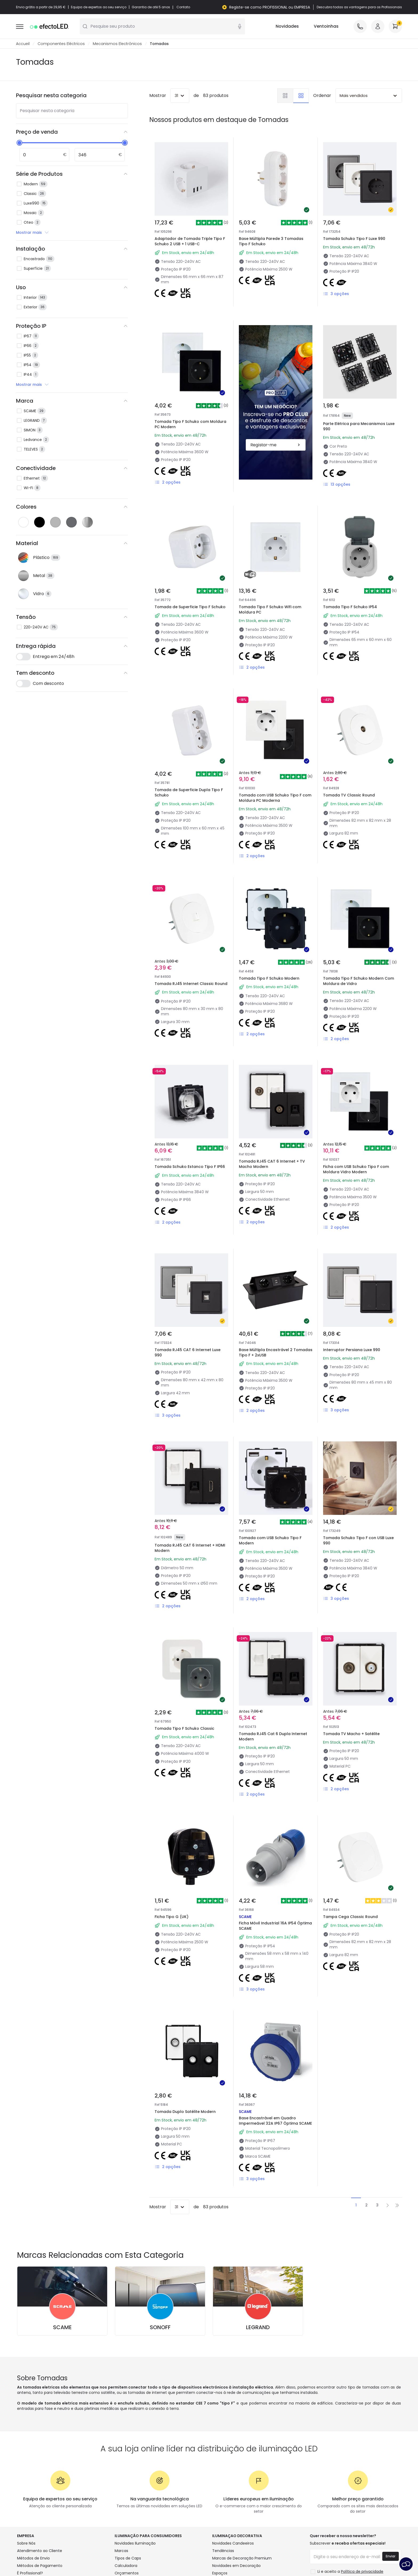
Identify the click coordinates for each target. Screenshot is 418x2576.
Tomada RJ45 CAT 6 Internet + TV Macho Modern (272, 1164)
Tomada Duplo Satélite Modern (185, 2111)
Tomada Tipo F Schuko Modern (269, 978)
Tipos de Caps (128, 2558)
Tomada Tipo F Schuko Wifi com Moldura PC (270, 609)
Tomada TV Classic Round (349, 795)
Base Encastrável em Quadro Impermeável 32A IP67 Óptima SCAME (275, 2120)
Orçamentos (127, 2573)
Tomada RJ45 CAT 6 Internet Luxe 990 (187, 1352)
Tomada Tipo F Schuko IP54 (350, 607)
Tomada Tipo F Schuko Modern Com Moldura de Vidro (358, 981)
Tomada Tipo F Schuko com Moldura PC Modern (190, 424)
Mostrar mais (32, 232)
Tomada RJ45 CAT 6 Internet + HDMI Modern (190, 1548)
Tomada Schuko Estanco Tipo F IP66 (190, 1166)
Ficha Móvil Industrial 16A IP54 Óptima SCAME (275, 1925)
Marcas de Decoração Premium (242, 2558)
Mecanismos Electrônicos (117, 43)
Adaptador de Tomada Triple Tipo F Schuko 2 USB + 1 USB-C (190, 241)
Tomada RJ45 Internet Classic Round (191, 983)
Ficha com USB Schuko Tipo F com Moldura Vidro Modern (356, 1169)
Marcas (121, 2550)
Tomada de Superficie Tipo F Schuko (190, 607)
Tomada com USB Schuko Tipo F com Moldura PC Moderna (275, 797)
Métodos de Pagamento (39, 2565)
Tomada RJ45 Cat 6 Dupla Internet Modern (273, 1736)
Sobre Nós (26, 2543)
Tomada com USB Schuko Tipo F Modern (270, 1540)
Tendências (223, 2550)
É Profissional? (30, 2573)
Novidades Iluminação (135, 2543)
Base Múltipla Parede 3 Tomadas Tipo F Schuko (271, 241)
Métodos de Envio (33, 2558)
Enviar (390, 2556)
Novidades (287, 26)
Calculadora (126, 2565)
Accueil (23, 43)
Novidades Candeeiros (233, 2543)
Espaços (219, 2573)
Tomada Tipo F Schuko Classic (184, 1728)
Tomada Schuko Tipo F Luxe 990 (354, 238)
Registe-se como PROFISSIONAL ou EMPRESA (269, 7)
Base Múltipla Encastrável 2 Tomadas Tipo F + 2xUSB (275, 1352)
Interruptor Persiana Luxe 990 (351, 1349)
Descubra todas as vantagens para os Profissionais (359, 7)
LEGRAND (258, 2327)
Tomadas (159, 43)
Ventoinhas (326, 26)
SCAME (62, 2327)
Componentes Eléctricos (61, 43)
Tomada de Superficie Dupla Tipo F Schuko (189, 792)
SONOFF (160, 2327)
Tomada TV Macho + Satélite (351, 1733)
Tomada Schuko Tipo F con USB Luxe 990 (358, 1540)
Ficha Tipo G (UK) (171, 1916)
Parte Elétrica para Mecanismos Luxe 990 (359, 426)
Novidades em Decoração (236, 2565)
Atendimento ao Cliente (39, 2550)
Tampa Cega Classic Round (350, 1916)
